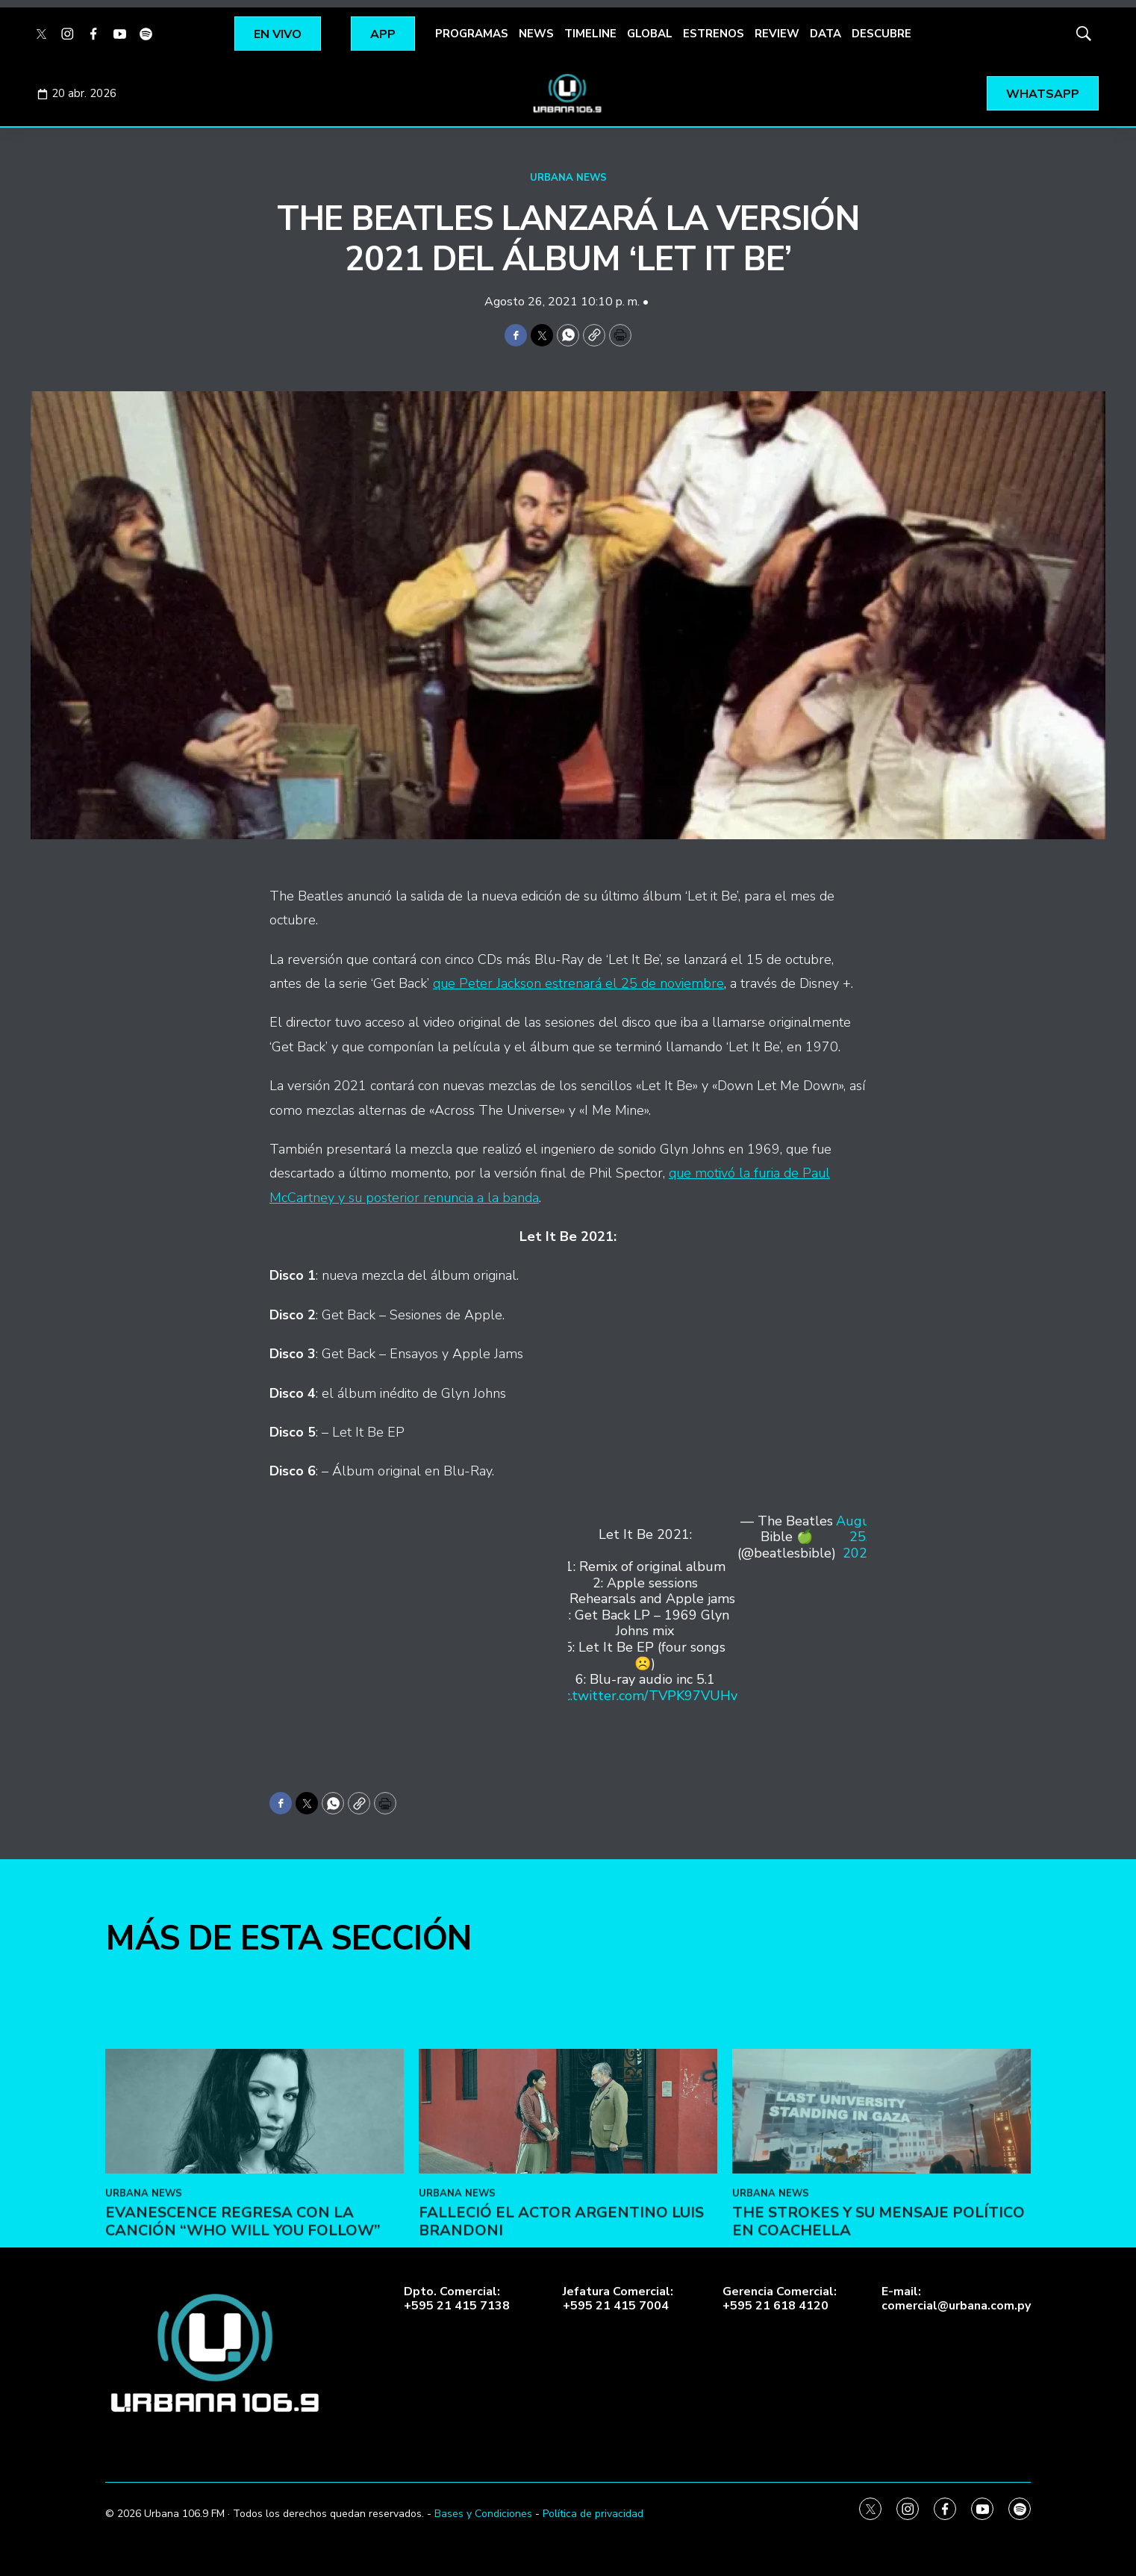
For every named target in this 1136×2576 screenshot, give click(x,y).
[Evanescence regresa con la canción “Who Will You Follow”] (254, 2229)
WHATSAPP (1042, 94)
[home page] (568, 93)
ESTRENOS (713, 33)
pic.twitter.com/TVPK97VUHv (645, 1696)
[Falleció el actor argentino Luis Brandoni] (568, 2229)
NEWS (536, 33)
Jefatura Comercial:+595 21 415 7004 (618, 2299)
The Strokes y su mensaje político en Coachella (878, 2339)
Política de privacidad (593, 2514)
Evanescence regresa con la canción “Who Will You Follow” (243, 2339)
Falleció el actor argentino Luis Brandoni (561, 2339)
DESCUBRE (881, 33)
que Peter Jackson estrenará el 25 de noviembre (578, 983)
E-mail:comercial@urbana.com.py (956, 2299)
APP (383, 34)
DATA (825, 33)
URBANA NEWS (568, 177)
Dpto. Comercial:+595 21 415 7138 (457, 2299)
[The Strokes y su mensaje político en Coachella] (881, 2229)
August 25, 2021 (859, 1537)
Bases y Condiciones (483, 2514)
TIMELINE (590, 33)
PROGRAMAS (471, 33)
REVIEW (777, 33)
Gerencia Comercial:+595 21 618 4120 (780, 2299)
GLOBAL (649, 33)
